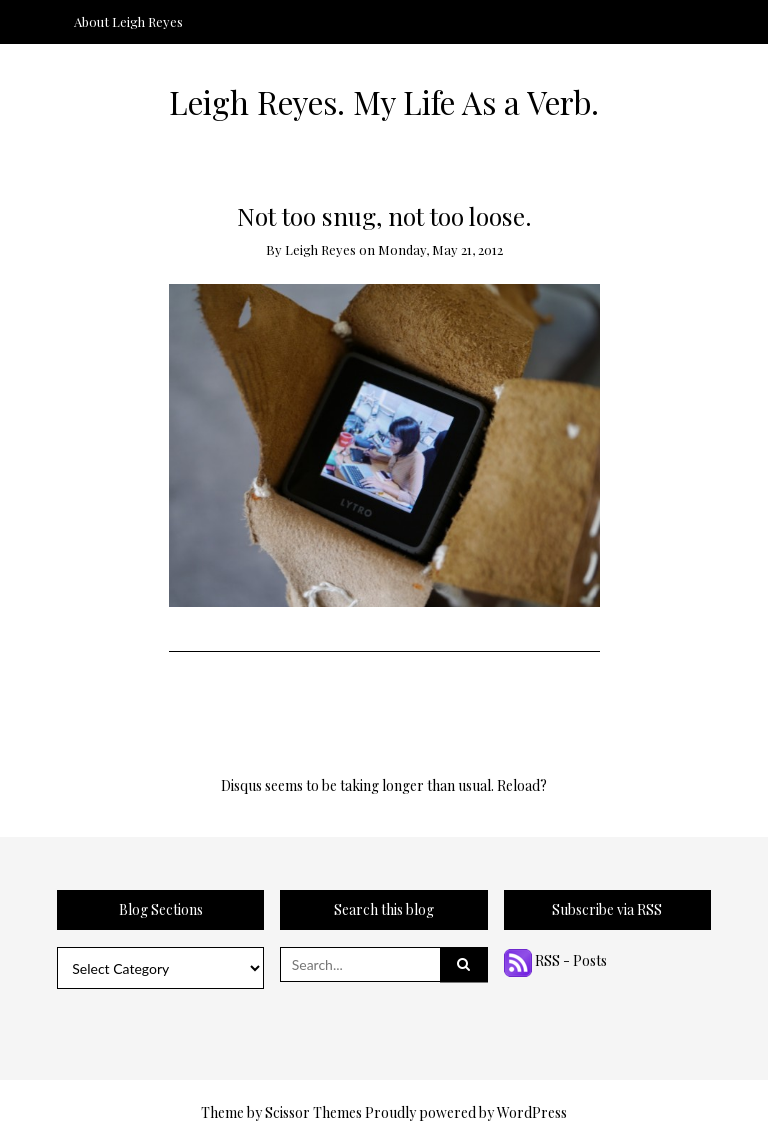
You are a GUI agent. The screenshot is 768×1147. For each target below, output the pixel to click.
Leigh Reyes (320, 249)
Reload (518, 785)
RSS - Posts (555, 960)
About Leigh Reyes (128, 21)
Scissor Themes (313, 1112)
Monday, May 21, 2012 (440, 249)
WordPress (532, 1112)
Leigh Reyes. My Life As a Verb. (384, 102)
